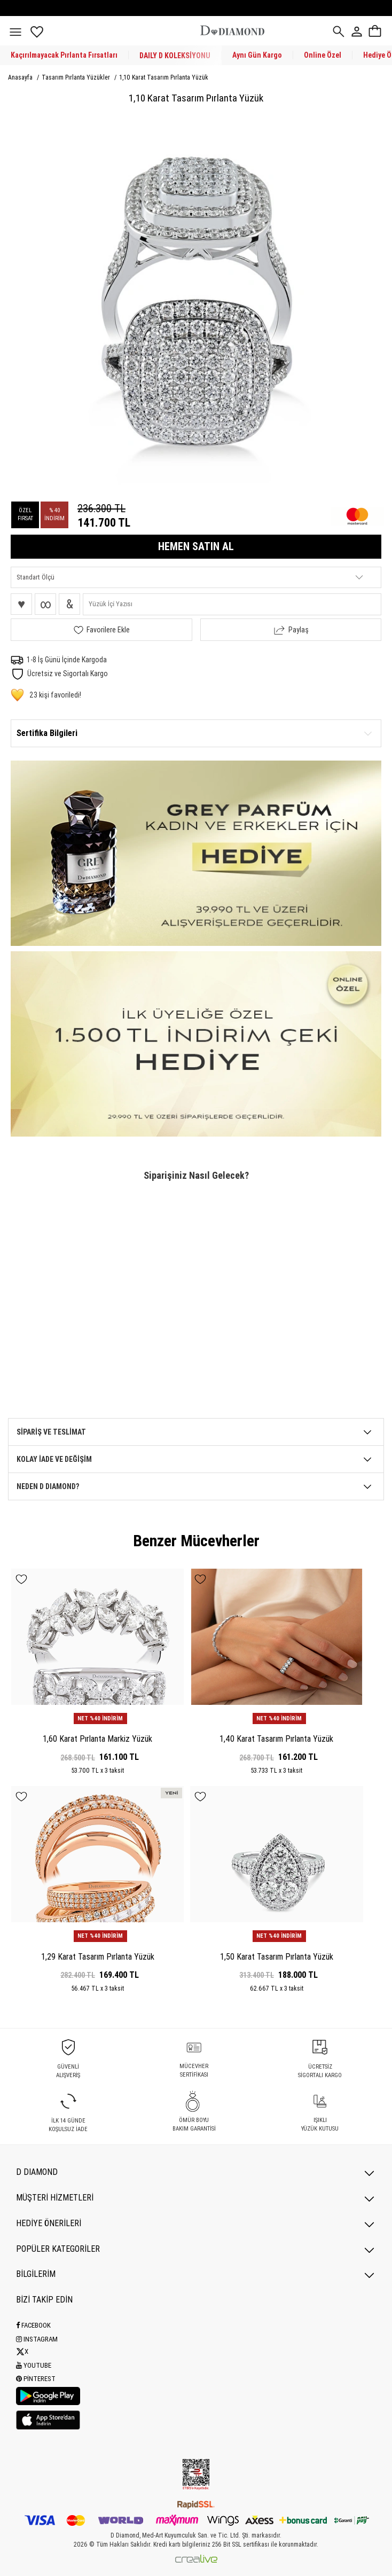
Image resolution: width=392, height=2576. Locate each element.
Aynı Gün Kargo (257, 55)
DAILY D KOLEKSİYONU (174, 55)
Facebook (33, 2325)
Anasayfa (21, 77)
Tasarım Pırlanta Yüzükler (77, 77)
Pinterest (36, 2379)
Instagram (37, 2339)
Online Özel (322, 55)
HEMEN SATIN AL (196, 546)
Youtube (33, 2365)
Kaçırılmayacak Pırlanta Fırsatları (64, 55)
